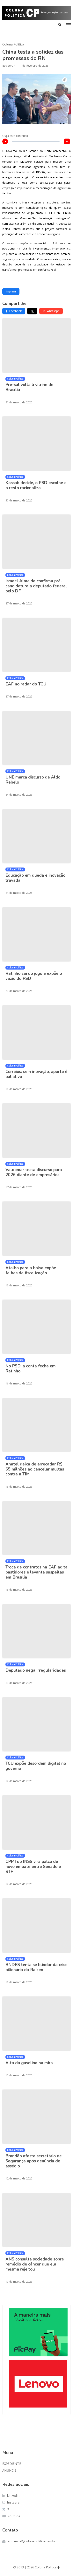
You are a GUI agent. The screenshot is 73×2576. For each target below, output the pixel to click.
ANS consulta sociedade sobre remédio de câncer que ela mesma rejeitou (35, 2275)
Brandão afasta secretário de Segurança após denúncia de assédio (33, 2172)
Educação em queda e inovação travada (35, 888)
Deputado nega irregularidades (35, 1681)
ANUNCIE (9, 2470)
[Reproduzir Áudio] (5, 141)
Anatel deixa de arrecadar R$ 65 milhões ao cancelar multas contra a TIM (35, 1480)
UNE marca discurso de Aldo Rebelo (33, 790)
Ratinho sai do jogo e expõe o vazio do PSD (34, 986)
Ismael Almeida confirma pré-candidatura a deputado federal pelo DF (36, 597)
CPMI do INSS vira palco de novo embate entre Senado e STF (33, 1877)
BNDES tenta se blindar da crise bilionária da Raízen (31, 1978)
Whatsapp (51, 311)
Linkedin (10, 2495)
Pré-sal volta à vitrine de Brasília (29, 398)
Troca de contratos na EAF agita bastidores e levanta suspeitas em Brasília (31, 1583)
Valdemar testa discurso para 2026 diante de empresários (33, 1183)
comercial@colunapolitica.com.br (28, 2541)
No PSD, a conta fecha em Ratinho (30, 1379)
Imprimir (11, 291)
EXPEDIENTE (11, 2464)
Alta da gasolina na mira (29, 2074)
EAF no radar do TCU (26, 695)
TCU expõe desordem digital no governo (36, 1776)
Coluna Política (13, 44)
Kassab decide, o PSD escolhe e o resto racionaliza (36, 496)
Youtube (11, 2516)
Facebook (14, 311)
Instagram (12, 2502)
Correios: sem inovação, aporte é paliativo (35, 1084)
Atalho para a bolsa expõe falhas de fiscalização (31, 1281)
